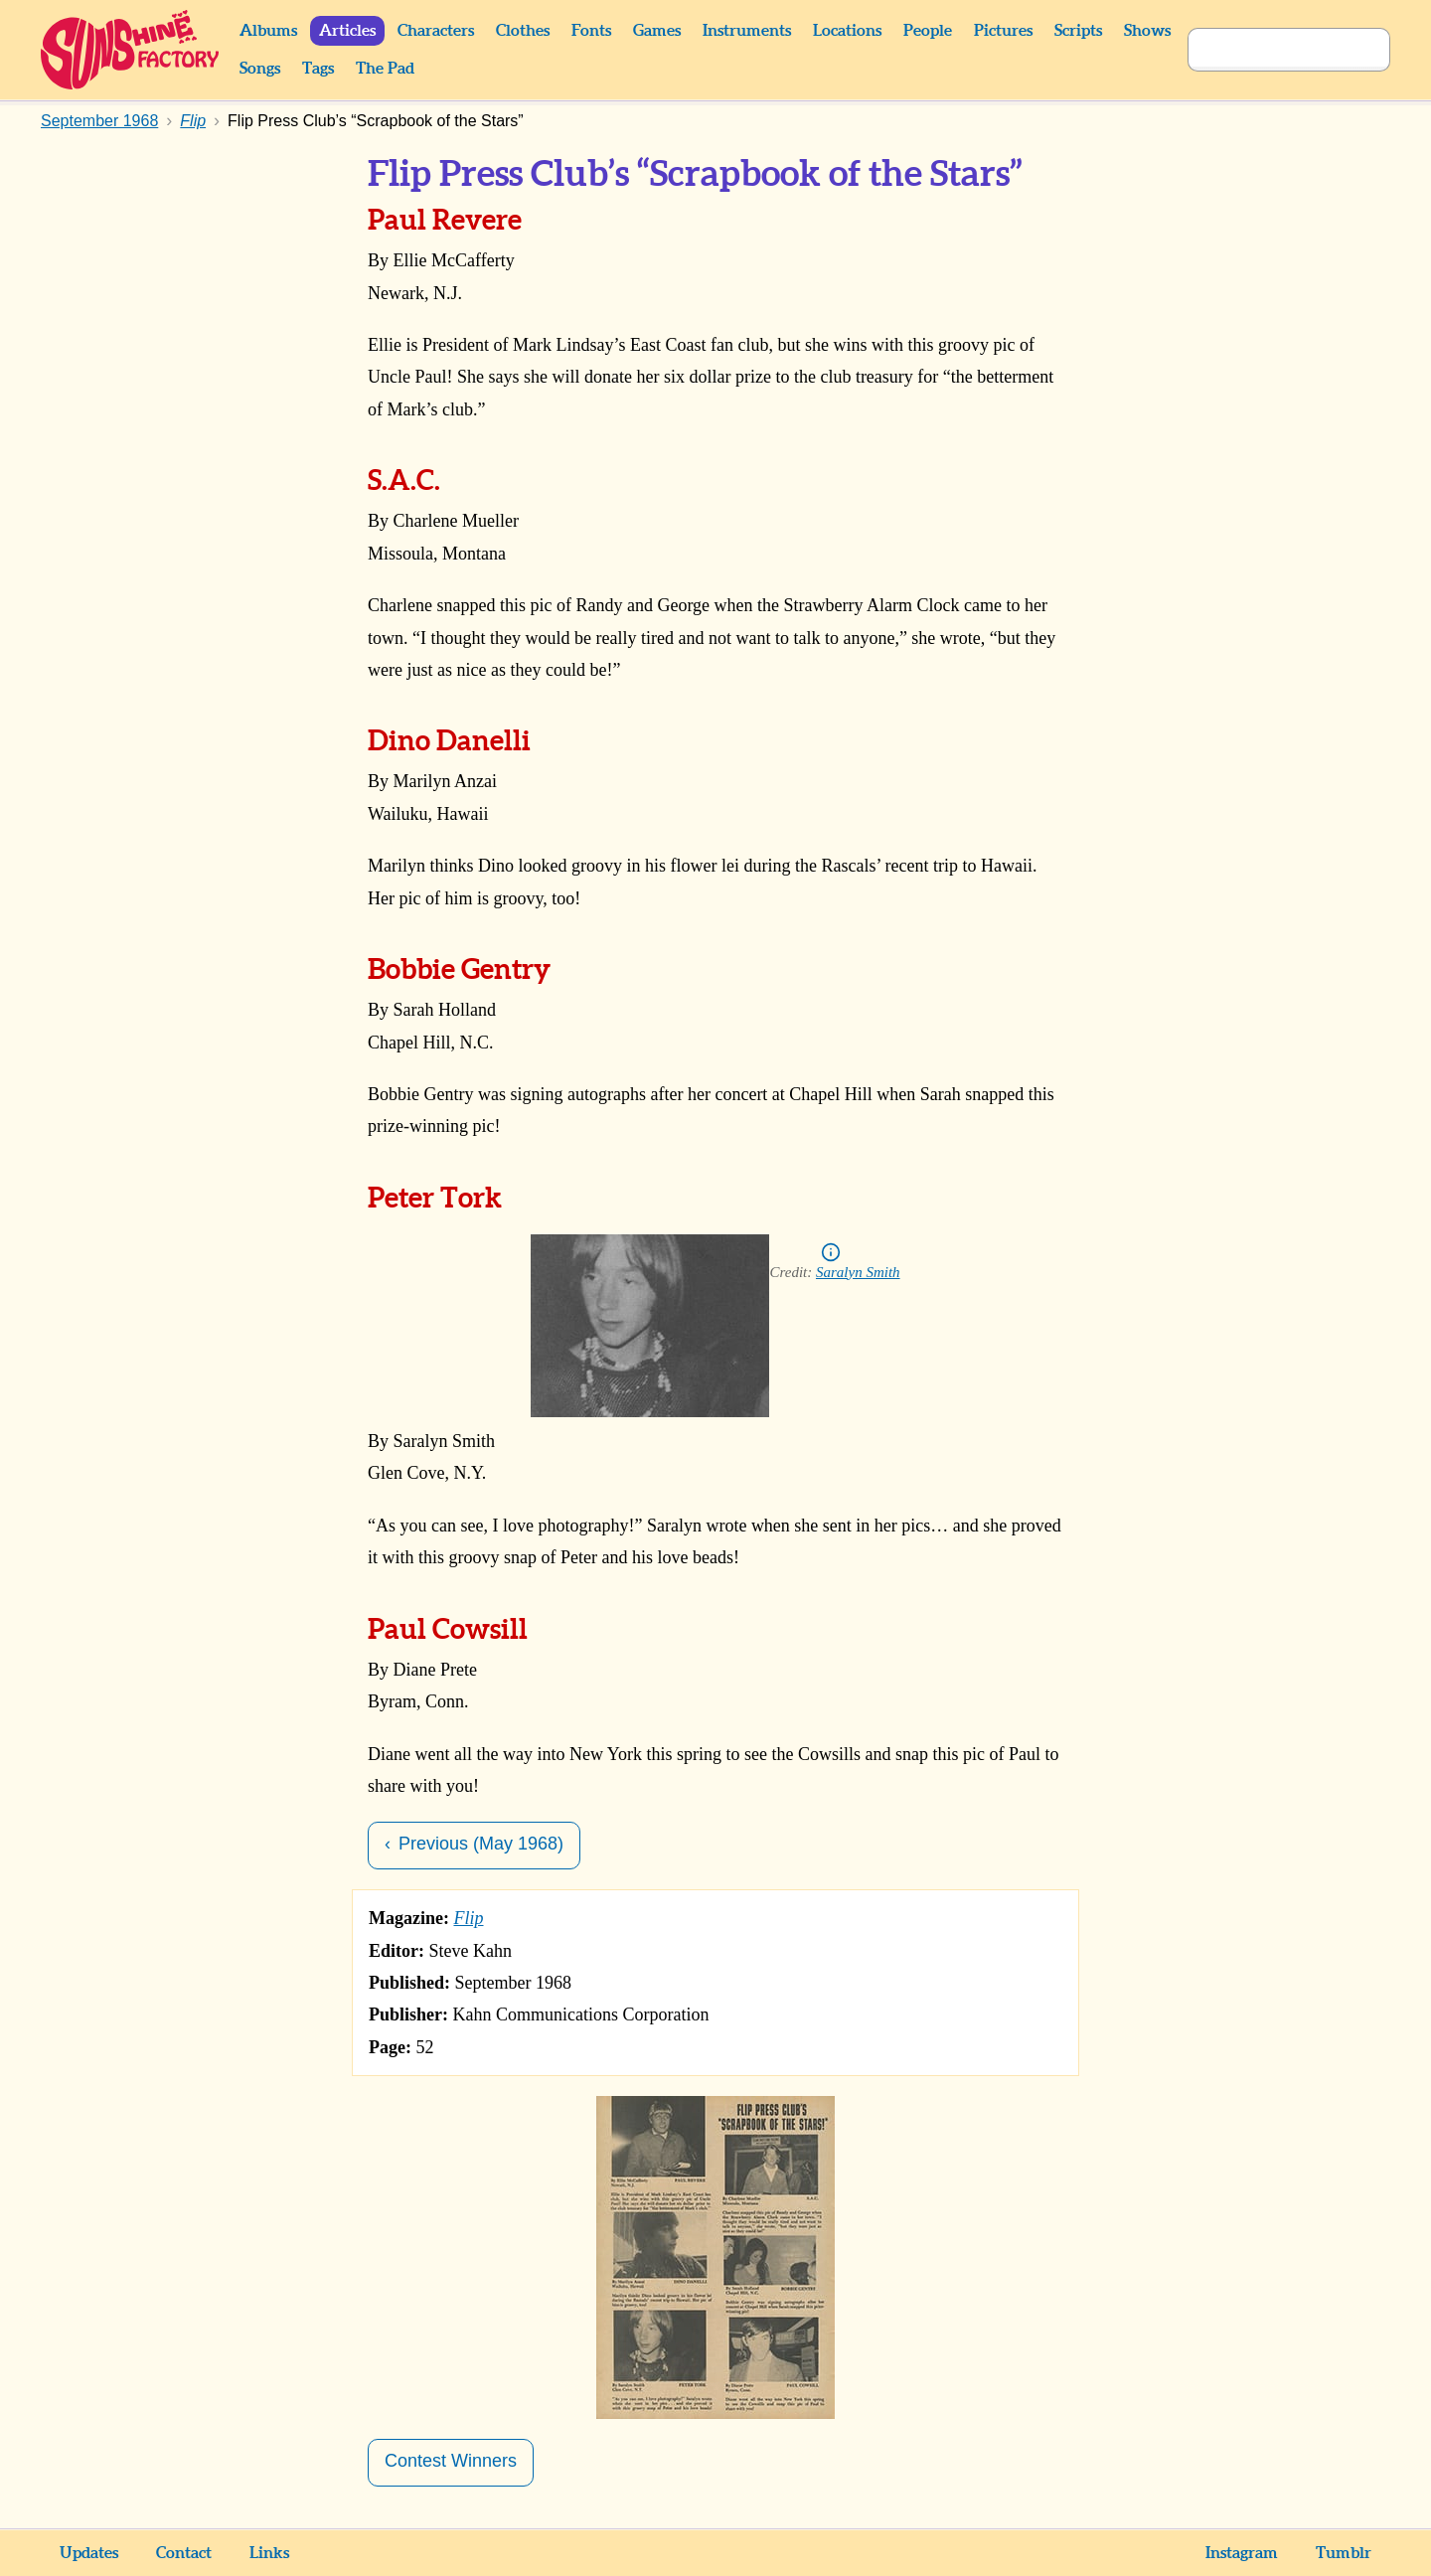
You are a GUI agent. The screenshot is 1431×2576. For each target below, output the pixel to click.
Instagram (1241, 2553)
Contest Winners (451, 2461)
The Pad (385, 69)
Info (831, 1252)
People (927, 31)
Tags (318, 69)
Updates (89, 2553)
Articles (347, 31)
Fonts (591, 31)
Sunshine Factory (131, 49)
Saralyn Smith (858, 1272)
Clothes (523, 31)
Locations (847, 31)
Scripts (1078, 31)
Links (269, 2553)
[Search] (1267, 50)
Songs (259, 69)
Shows (1147, 31)
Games (657, 31)
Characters (436, 31)
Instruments (747, 31)
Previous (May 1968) (480, 1843)
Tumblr (1343, 2553)
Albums (268, 31)
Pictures (1003, 31)
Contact (184, 2553)
